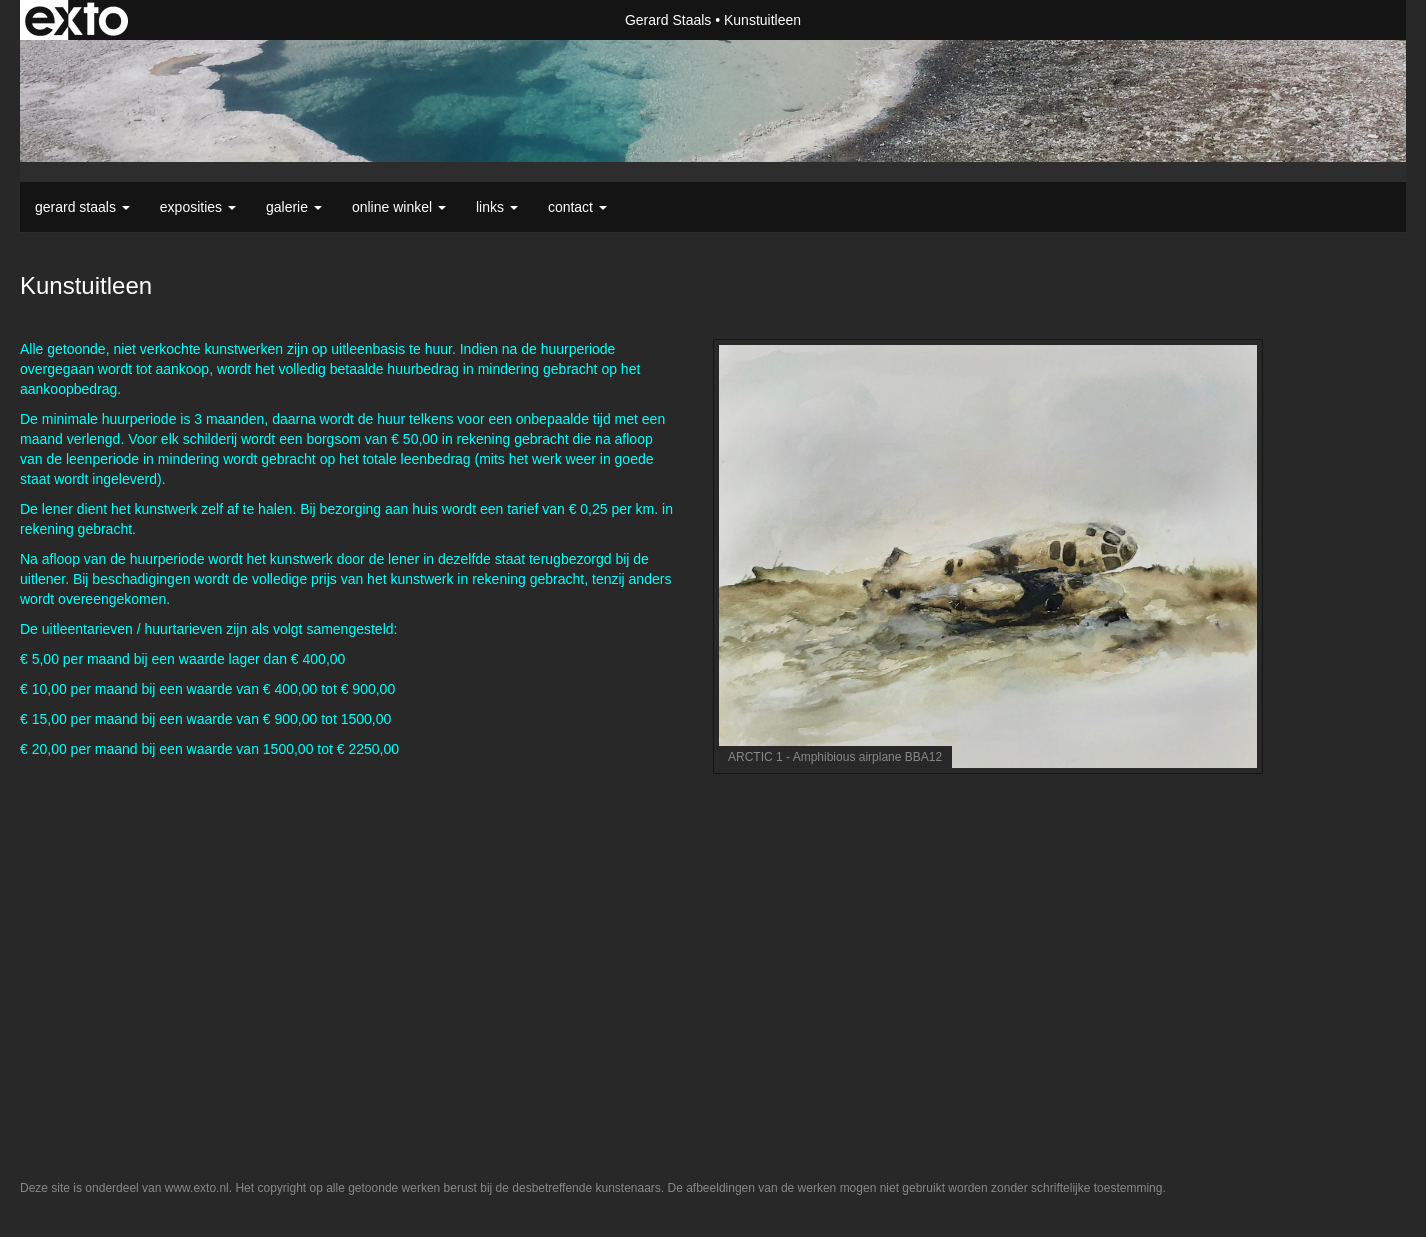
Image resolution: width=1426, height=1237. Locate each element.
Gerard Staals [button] (82, 207)
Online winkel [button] (399, 207)
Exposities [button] (198, 207)
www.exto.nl (197, 1188)
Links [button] (497, 207)
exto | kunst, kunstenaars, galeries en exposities (76, 20)
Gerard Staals (668, 20)
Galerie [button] (294, 207)
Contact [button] (577, 207)
